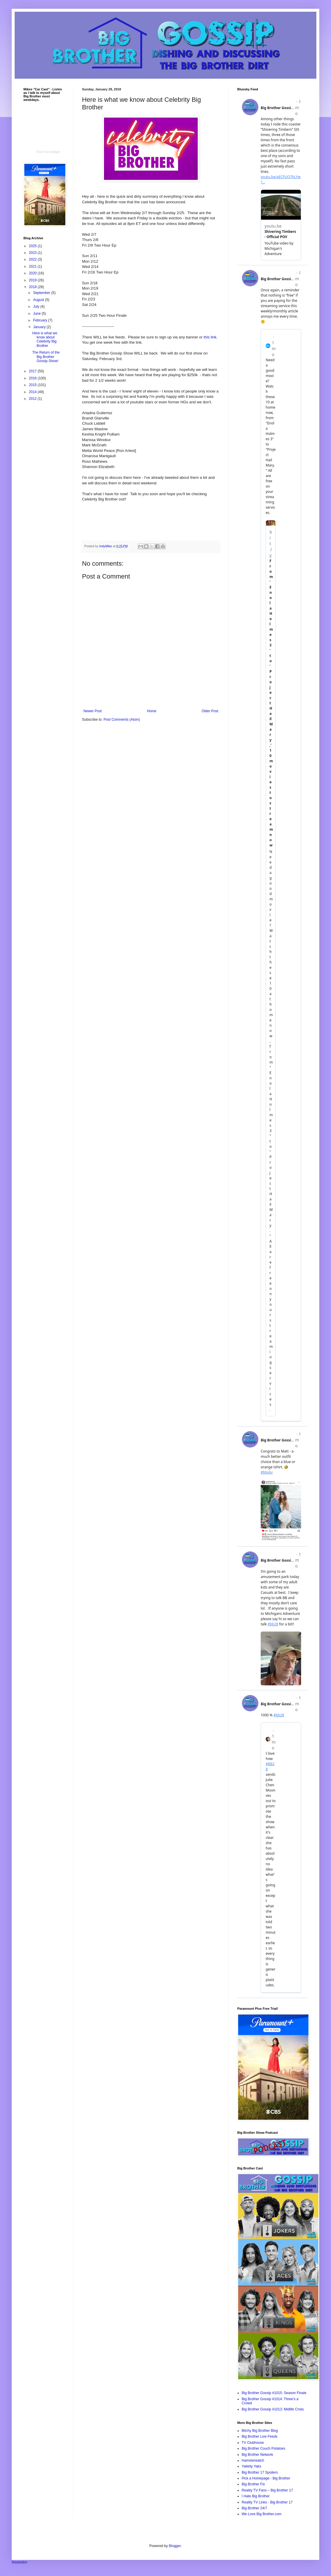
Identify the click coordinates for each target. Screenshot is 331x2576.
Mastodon (19, 2562)
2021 (33, 266)
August (39, 300)
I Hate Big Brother (255, 2496)
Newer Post (92, 711)
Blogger (175, 2546)
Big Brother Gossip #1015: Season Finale (274, 2393)
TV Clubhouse (253, 2443)
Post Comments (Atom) (121, 719)
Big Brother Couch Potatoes (263, 2448)
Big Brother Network (257, 2455)
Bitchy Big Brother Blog (260, 2431)
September (42, 293)
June (37, 314)
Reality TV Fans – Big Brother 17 (267, 2490)
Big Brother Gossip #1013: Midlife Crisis (273, 2409)
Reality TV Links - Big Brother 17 (267, 2502)
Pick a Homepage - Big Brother (266, 2478)
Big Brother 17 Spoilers (260, 2472)
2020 (33, 273)
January (40, 327)
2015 (33, 385)
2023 (33, 253)
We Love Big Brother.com (261, 2514)
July (36, 306)
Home (151, 711)
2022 (33, 259)
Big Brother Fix (253, 2484)
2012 (33, 399)
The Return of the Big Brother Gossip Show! (45, 356)
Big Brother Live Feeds (259, 2436)
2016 (33, 378)
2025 (33, 246)
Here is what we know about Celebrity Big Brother (44, 339)
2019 (33, 280)
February (40, 320)
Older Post (210, 711)
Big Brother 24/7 (254, 2508)
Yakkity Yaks (251, 2466)
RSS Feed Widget (48, 152)
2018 (33, 287)
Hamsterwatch (253, 2460)
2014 (33, 392)
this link (210, 337)
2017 (33, 371)
